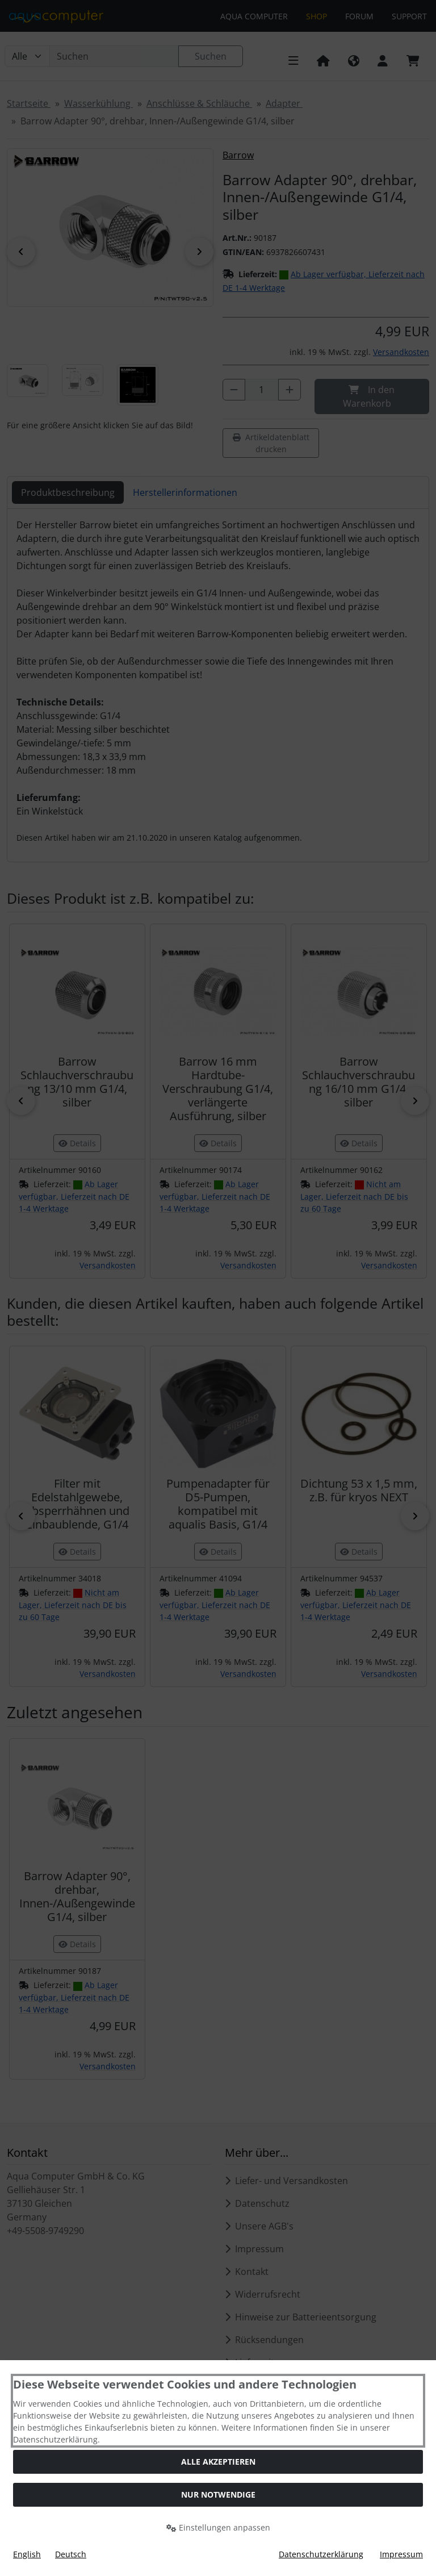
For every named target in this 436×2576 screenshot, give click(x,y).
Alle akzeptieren (218, 2461)
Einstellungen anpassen (218, 2527)
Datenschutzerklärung (321, 2554)
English (27, 2554)
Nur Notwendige (218, 2494)
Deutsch (70, 2554)
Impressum (401, 2554)
